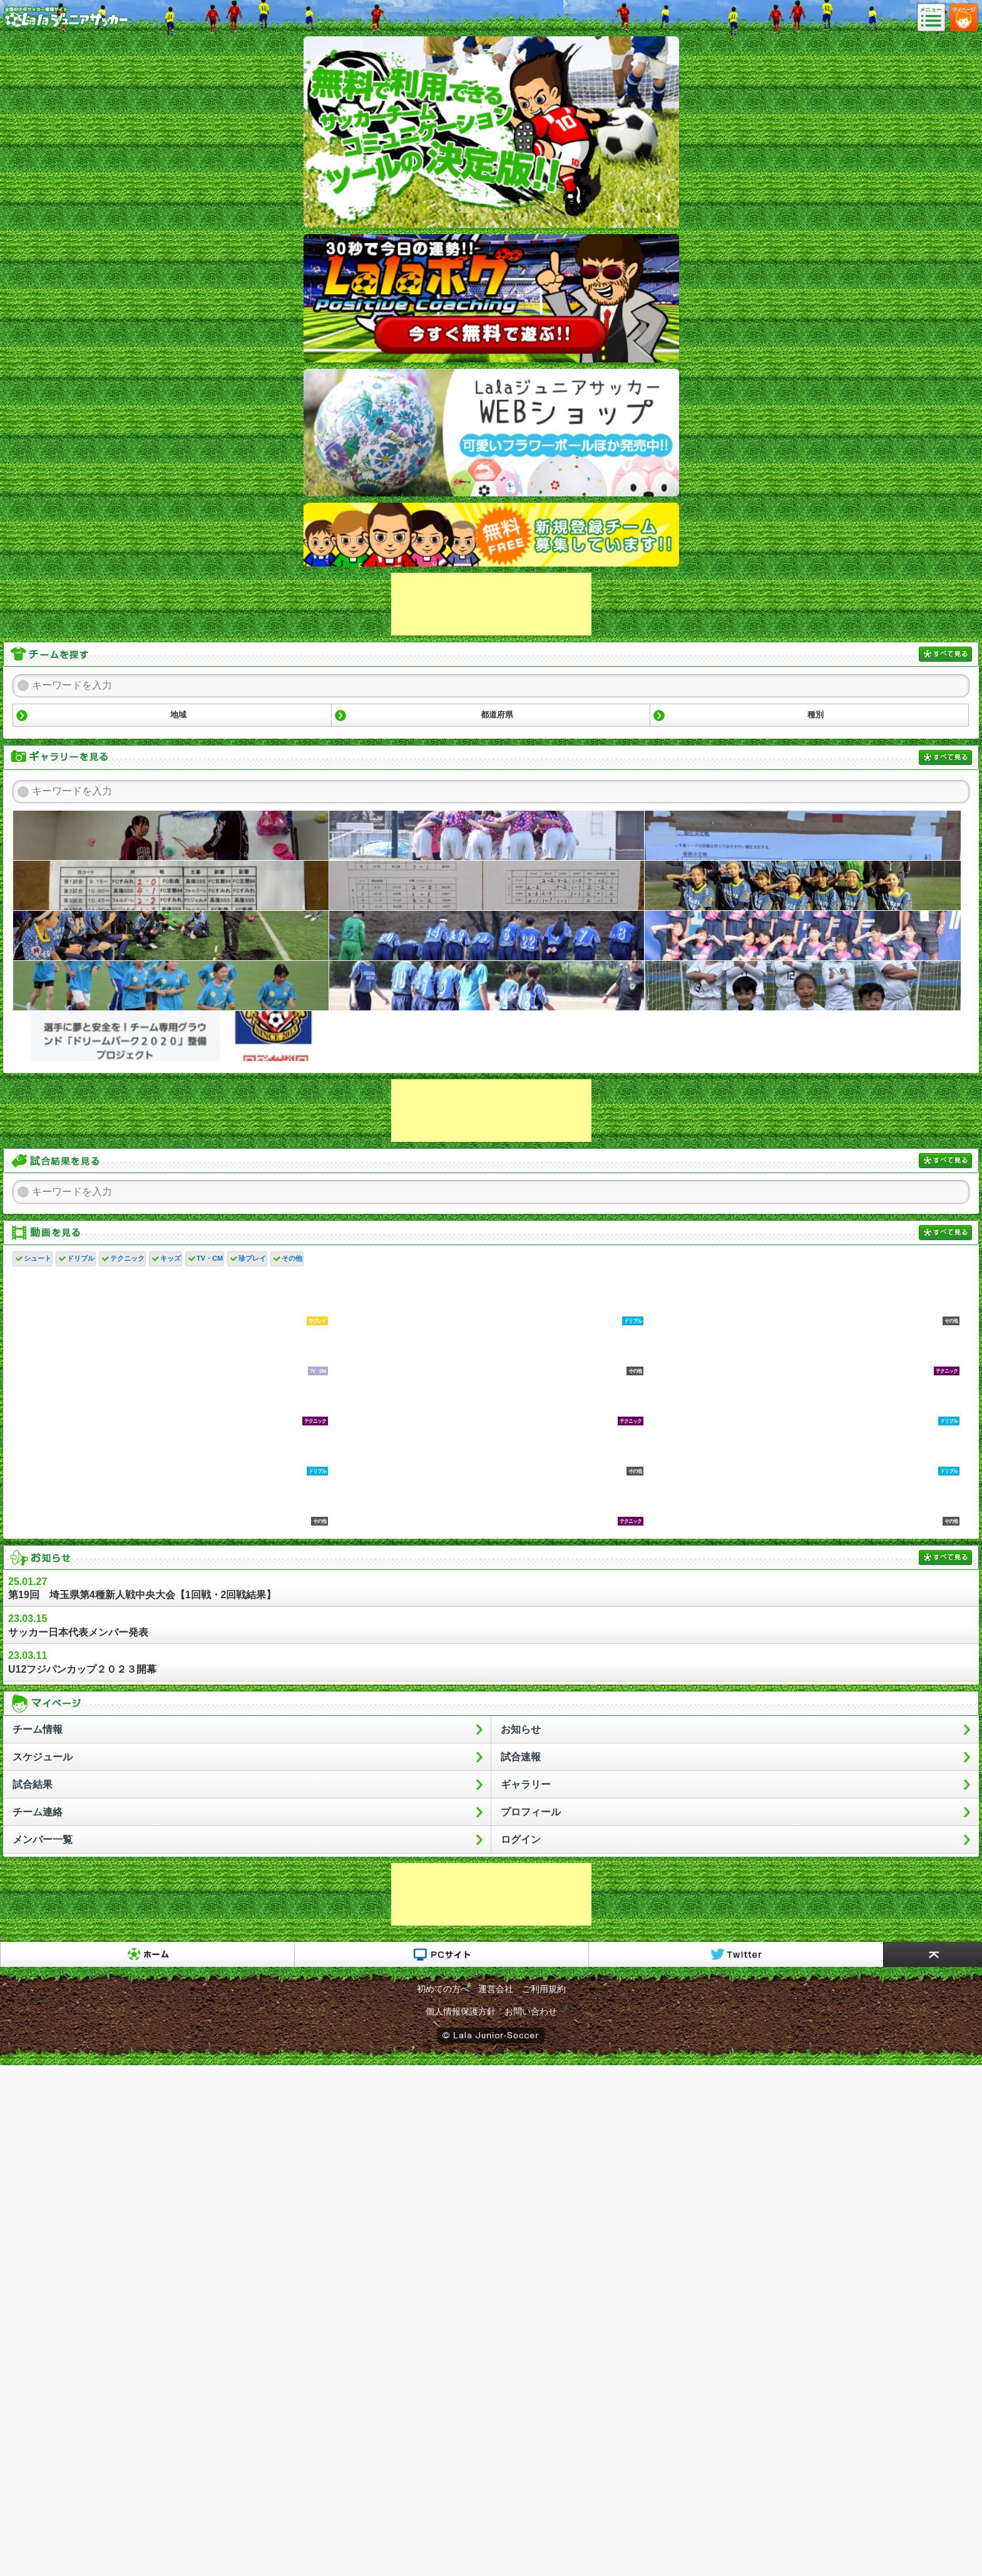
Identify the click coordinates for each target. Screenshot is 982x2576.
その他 (292, 1258)
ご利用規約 (544, 1989)
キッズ (170, 1258)
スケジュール (43, 1757)
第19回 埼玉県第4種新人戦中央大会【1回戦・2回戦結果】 (491, 1588)
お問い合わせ (530, 2011)
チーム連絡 (38, 1812)
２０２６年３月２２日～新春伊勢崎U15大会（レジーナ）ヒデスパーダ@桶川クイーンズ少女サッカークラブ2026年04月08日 (487, 835)
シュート (37, 1258)
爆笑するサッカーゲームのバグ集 (171, 1301)
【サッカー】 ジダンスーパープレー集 (802, 1501)
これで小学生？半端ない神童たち (487, 1451)
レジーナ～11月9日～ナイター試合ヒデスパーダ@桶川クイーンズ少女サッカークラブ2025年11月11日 (171, 936)
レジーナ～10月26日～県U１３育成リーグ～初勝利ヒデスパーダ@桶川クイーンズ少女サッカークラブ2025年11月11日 (487, 936)
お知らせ (521, 1729)
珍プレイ (252, 1258)
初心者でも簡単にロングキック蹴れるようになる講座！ (802, 1351)
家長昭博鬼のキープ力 (487, 1501)
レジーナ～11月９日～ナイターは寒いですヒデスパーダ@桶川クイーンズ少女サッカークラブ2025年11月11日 (802, 885)
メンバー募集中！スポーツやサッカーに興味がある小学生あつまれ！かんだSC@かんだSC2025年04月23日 (802, 986)
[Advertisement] (491, 604)
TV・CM (210, 1258)
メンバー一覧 (43, 1839)
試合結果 (33, 1784)
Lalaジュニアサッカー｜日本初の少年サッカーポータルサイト (65, 27)
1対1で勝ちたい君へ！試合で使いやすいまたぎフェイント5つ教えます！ (802, 1451)
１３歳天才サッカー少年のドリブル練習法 (487, 1301)
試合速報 (521, 1757)
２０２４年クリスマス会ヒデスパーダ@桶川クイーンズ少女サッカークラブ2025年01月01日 (802, 1036)
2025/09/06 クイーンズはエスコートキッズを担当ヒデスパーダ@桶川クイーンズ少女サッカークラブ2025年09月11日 (802, 936)
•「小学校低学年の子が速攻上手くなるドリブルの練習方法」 (171, 1451)
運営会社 (495, 1989)
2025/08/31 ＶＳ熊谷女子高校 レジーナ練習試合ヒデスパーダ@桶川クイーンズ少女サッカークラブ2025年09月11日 (487, 986)
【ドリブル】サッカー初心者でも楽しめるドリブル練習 (802, 1401)
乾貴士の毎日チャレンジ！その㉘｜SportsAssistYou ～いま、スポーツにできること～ (171, 1401)
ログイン (521, 1839)
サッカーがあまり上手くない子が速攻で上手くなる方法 (171, 1501)
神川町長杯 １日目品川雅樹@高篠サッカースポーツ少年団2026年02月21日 (487, 885)
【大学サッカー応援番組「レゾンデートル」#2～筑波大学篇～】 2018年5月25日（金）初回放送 (171, 1351)
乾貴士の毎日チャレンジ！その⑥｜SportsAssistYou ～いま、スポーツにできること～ (487, 1401)
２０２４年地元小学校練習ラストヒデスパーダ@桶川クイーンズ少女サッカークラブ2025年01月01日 (487, 1036)
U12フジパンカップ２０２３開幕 (491, 1662)
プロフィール (531, 1812)
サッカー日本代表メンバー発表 (491, 1625)
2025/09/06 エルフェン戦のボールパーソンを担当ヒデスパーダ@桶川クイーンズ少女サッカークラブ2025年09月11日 (171, 986)
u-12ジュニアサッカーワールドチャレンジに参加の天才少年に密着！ (487, 1351)
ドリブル (81, 1258)
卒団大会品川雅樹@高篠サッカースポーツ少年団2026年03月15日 (802, 835)
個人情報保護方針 (461, 2011)
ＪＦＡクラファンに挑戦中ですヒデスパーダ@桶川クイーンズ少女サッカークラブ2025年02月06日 (171, 1036)
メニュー (935, 18)
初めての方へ (443, 1989)
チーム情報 (38, 1729)
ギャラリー (526, 1784)
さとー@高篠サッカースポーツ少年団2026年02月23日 (171, 885)
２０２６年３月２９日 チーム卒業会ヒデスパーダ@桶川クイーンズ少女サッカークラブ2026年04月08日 (171, 835)
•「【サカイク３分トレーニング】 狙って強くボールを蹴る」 (802, 1301)
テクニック (127, 1258)
